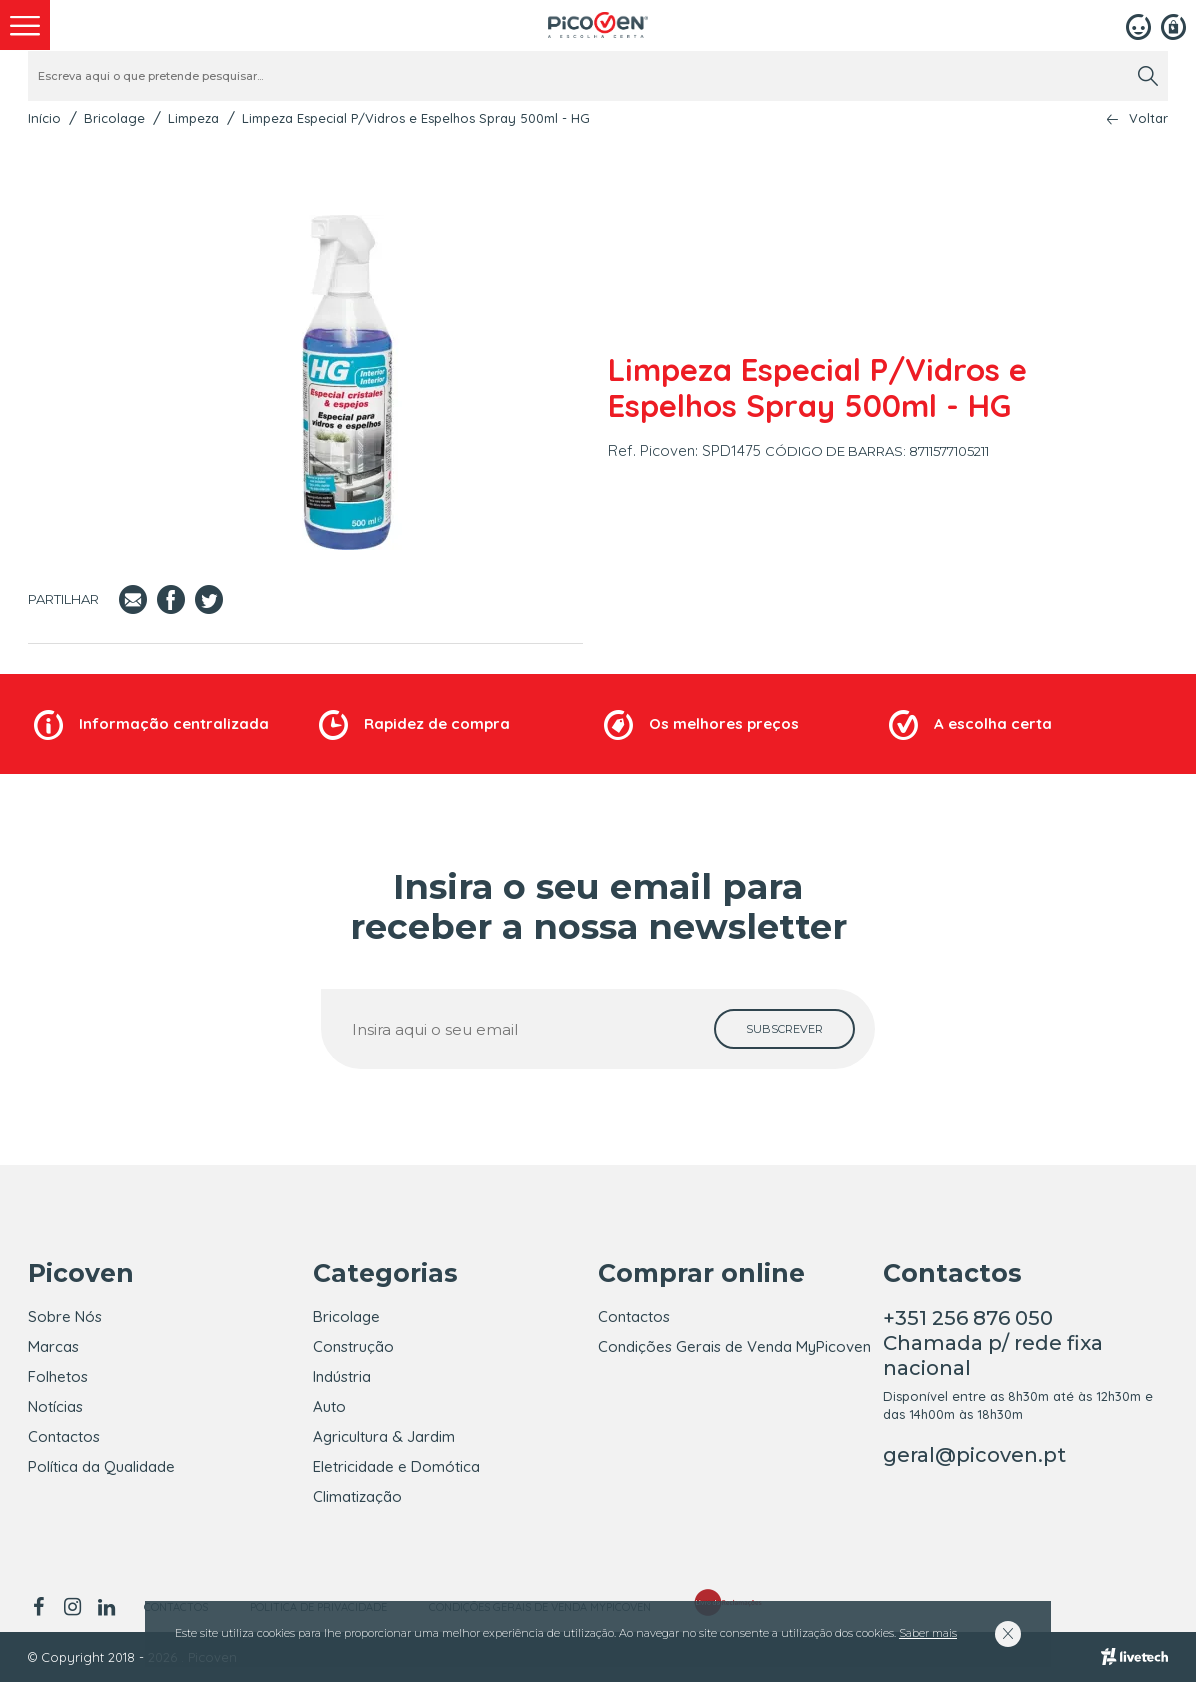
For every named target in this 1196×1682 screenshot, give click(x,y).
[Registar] (1173, 25)
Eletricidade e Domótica (396, 1466)
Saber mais (928, 1633)
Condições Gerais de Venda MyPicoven (734, 1346)
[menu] (25, 25)
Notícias (55, 1406)
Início (44, 118)
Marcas (53, 1346)
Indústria (342, 1376)
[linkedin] (106, 1607)
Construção (353, 1346)
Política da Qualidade (101, 1466)
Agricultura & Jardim (384, 1436)
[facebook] (41, 1607)
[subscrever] (784, 1029)
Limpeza (193, 118)
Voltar (1148, 118)
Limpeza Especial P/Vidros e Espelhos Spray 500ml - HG (416, 118)
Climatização (357, 1496)
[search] (1148, 76)
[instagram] (72, 1607)
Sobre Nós (65, 1316)
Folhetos (58, 1376)
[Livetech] (1134, 1657)
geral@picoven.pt (974, 1455)
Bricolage (114, 118)
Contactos (64, 1436)
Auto (329, 1406)
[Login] (1138, 25)
